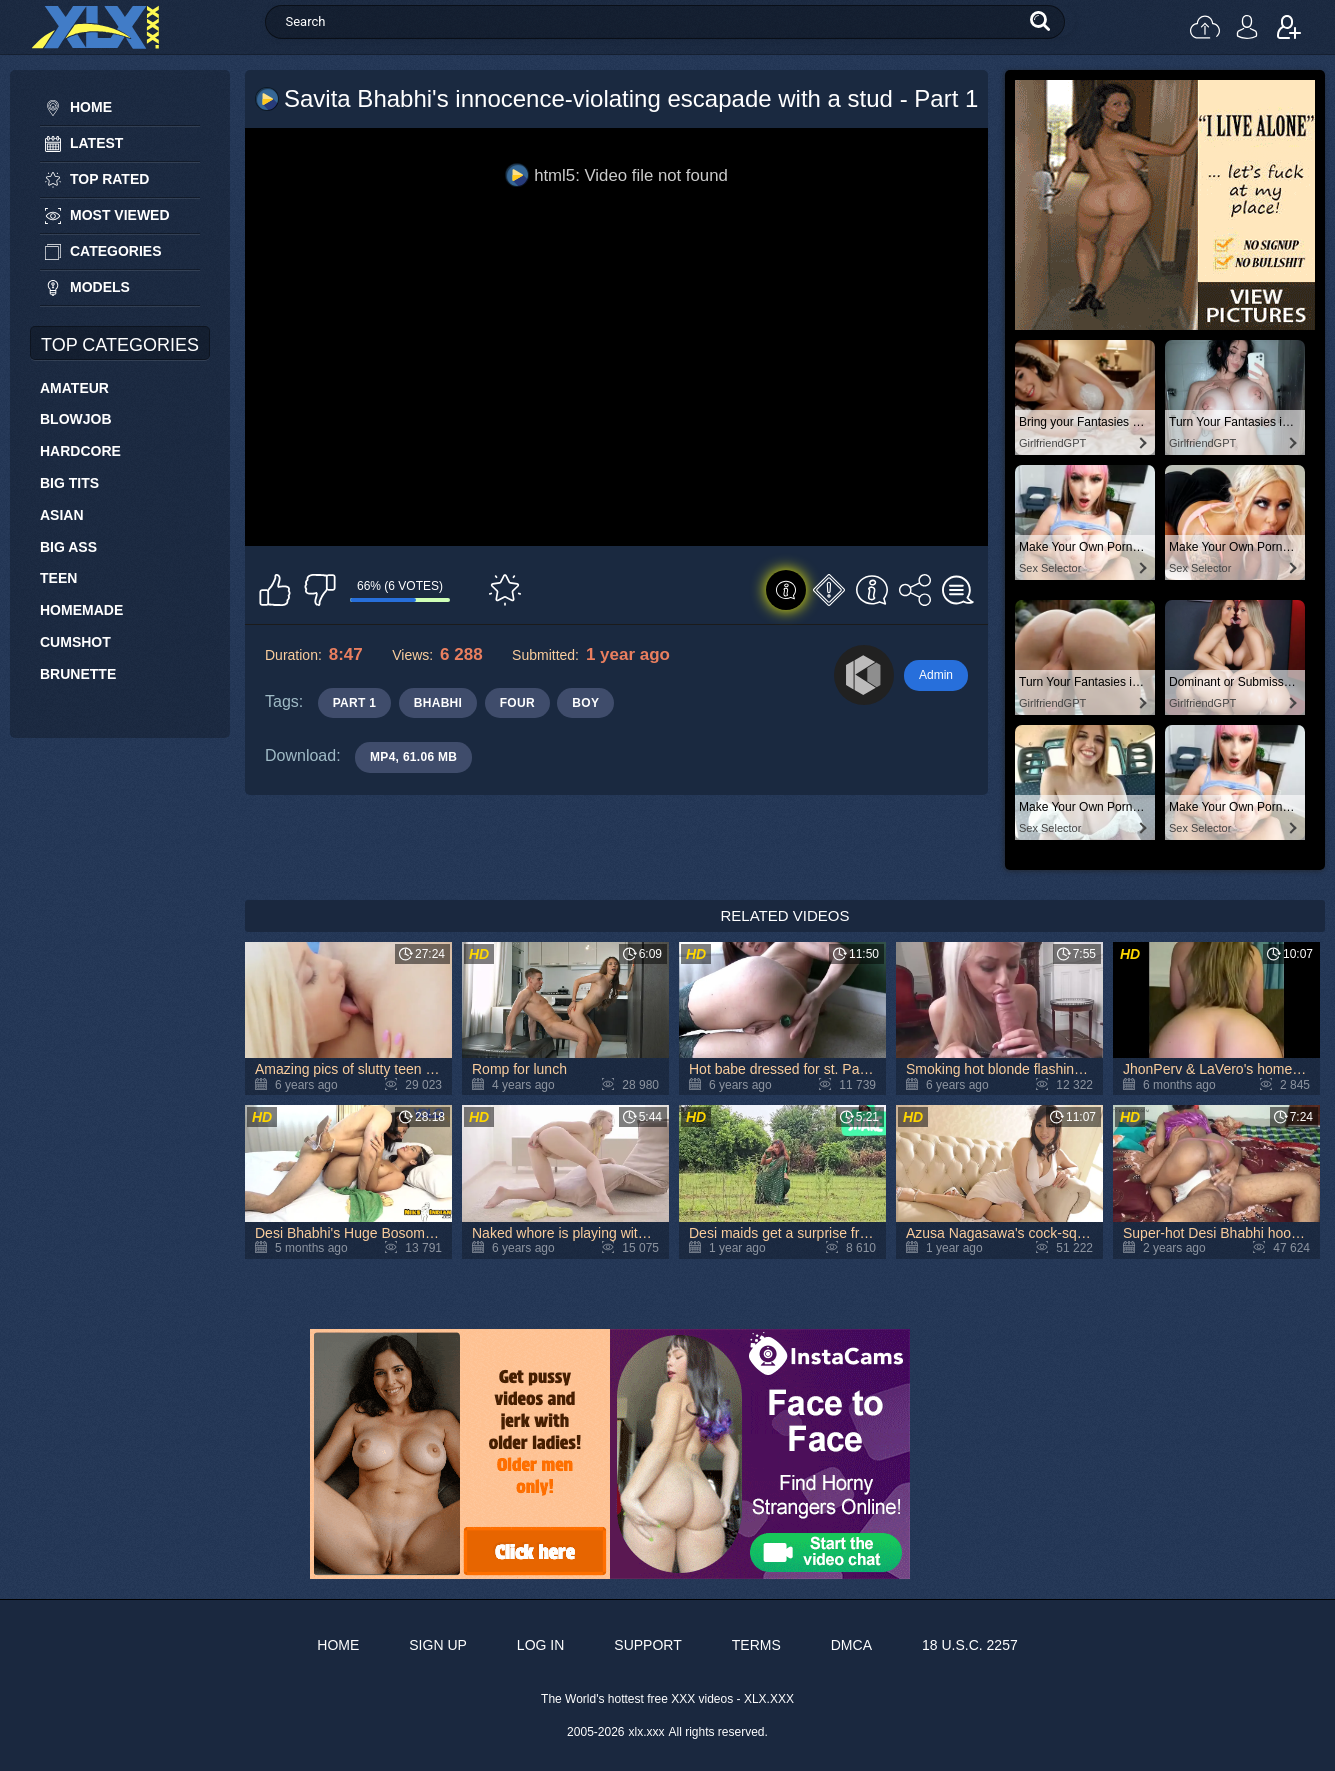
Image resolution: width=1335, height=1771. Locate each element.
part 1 (355, 703)
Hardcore (80, 451)
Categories (116, 251)
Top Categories (120, 345)
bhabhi (438, 703)
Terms (756, 1645)
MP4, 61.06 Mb (413, 757)
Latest (96, 143)
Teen (58, 578)
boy (585, 703)
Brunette (78, 674)
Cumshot (75, 642)
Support (647, 1645)
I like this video (275, 590)
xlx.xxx (647, 1732)
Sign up (1289, 27)
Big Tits (69, 483)
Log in (1247, 27)
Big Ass (68, 547)
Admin (936, 675)
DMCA (851, 1645)
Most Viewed (120, 215)
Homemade (81, 610)
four (517, 703)
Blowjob (76, 419)
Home (91, 107)
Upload (1205, 27)
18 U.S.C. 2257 (970, 1645)
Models (100, 287)
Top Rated (109, 179)
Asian (62, 515)
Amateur (74, 388)
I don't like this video (320, 590)
